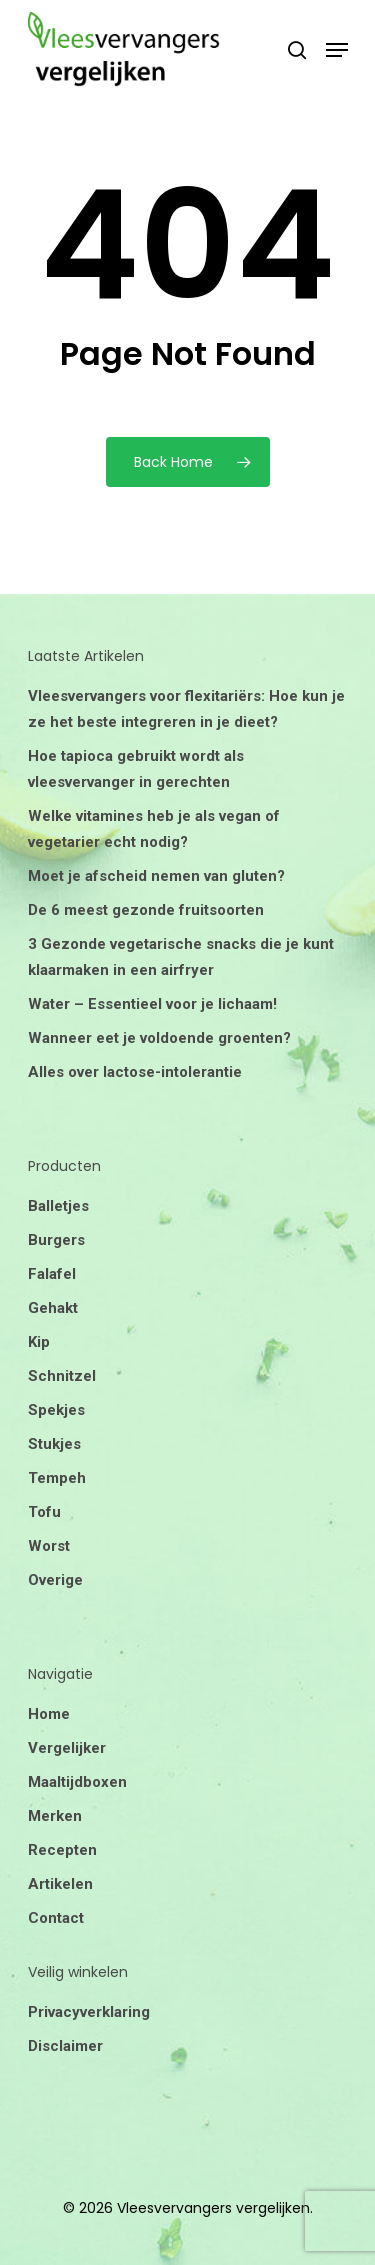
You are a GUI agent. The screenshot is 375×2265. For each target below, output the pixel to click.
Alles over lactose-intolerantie (135, 1072)
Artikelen (60, 1884)
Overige (55, 1580)
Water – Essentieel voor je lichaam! (152, 1004)
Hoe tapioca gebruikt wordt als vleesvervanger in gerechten (136, 769)
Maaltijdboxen (77, 1782)
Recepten (62, 1850)
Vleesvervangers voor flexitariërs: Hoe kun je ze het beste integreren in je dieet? (186, 709)
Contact (56, 1918)
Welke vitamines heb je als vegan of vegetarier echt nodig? (154, 829)
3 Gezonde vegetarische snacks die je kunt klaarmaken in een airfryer (181, 957)
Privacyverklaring (89, 2012)
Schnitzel (62, 1376)
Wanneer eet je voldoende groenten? (159, 1038)
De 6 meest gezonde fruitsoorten (146, 910)
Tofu (44, 1512)
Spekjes (56, 1410)
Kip (39, 1342)
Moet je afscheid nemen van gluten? (156, 876)
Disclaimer (65, 2046)
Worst (49, 1546)
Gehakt (53, 1308)
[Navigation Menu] (337, 50)
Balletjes (58, 1206)
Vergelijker (67, 1748)
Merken (55, 1816)
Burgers (56, 1240)
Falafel (52, 1274)
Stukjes (54, 1444)
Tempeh (57, 1478)
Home (49, 1714)
